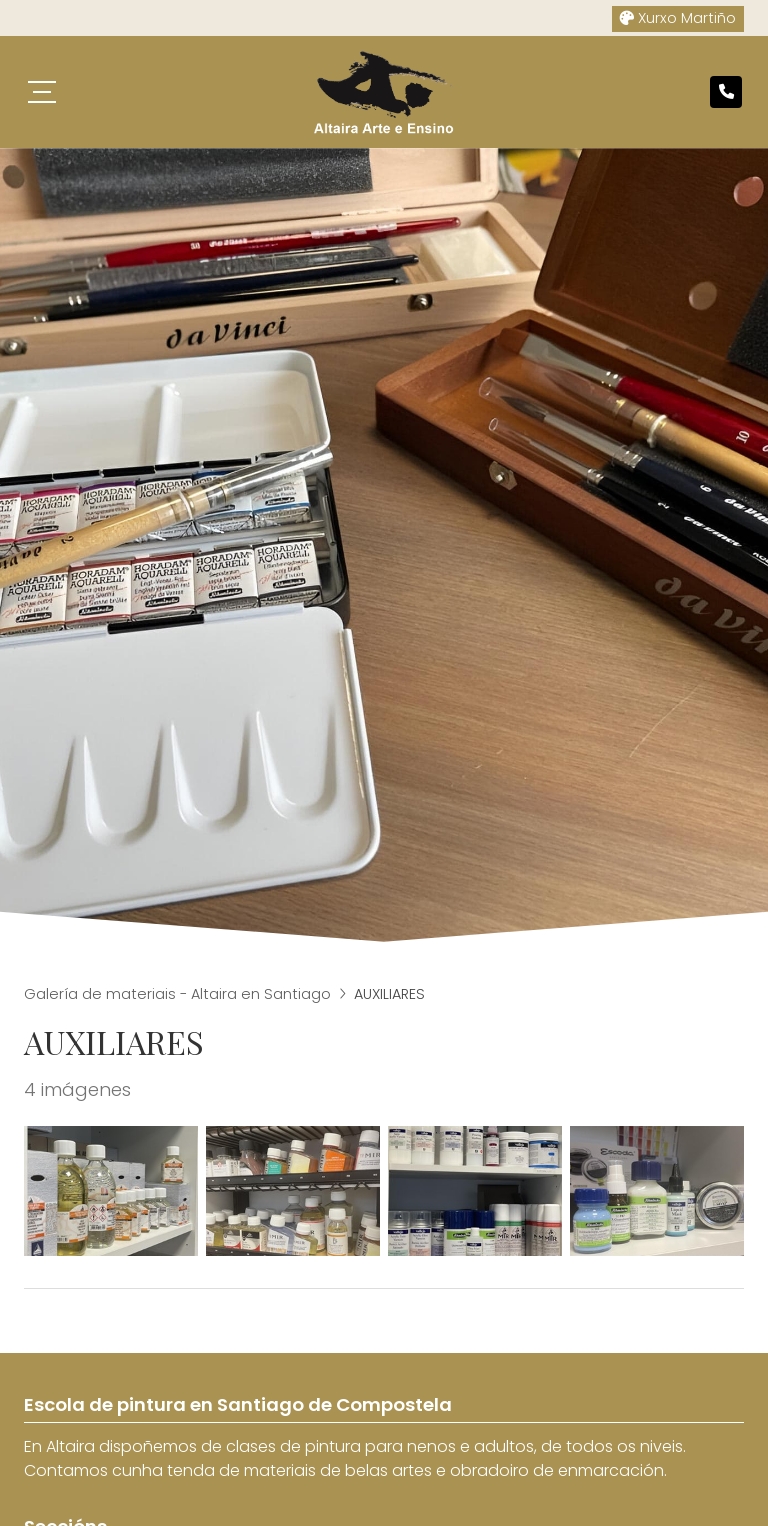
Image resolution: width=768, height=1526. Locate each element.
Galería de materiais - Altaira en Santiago (177, 994)
